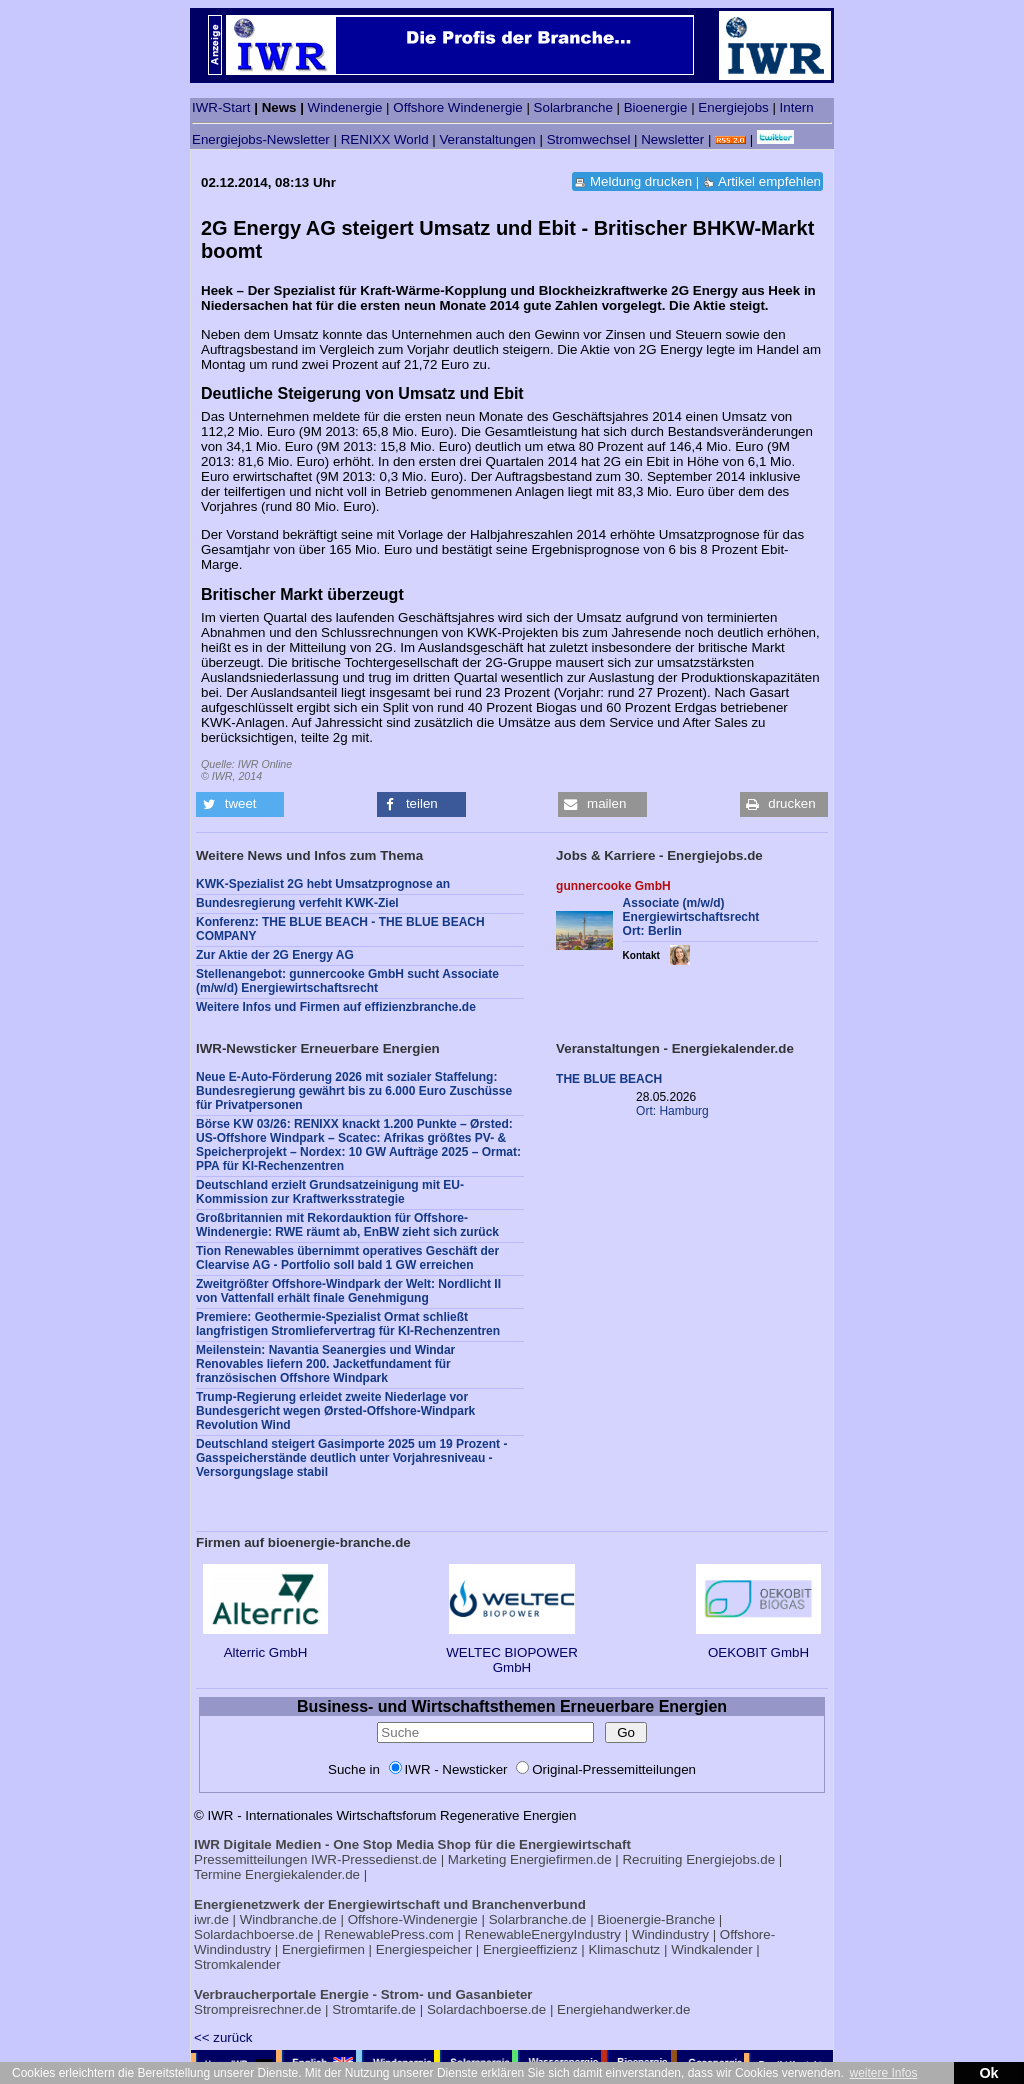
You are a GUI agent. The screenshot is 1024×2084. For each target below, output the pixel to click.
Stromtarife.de (374, 2009)
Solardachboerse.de (253, 1934)
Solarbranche (573, 107)
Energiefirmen (323, 1949)
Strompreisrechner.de (257, 2009)
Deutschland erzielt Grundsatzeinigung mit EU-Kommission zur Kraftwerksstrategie (330, 1192)
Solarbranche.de (538, 1919)
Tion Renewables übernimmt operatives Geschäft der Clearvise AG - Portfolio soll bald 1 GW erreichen (347, 1258)
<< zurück (223, 2037)
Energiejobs (733, 107)
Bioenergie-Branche (656, 1919)
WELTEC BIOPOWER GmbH (512, 1652)
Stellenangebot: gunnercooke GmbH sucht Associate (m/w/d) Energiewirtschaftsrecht (347, 981)
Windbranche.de (288, 1919)
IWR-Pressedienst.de (374, 1859)
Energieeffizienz (530, 1949)
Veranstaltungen (487, 139)
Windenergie (345, 107)
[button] (240, 804)
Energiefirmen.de (561, 1859)
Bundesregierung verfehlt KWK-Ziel (297, 903)
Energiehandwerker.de (623, 2009)
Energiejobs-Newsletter (261, 139)
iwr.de (211, 1919)
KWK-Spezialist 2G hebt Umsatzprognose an (323, 884)
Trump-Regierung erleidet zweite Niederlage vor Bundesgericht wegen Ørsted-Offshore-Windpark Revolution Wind (335, 1411)
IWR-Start (221, 107)
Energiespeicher (424, 1949)
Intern (797, 107)
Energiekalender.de (302, 1874)
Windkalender (712, 1949)
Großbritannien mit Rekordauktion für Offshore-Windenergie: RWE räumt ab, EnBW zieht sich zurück (347, 1225)
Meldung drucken (641, 181)
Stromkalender (237, 1964)
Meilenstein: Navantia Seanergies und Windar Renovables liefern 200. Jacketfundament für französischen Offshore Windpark (325, 1364)
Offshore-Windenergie (413, 1919)
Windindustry (670, 1934)
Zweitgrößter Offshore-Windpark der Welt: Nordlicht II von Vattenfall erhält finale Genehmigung (348, 1291)
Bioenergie (656, 107)
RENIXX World (385, 139)
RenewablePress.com (389, 1934)
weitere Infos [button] (883, 2073)
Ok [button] (988, 2073)
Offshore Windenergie (457, 107)
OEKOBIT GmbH (758, 1645)
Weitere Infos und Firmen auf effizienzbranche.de (336, 1007)
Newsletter (672, 139)
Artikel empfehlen (769, 181)
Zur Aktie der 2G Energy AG (275, 955)
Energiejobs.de (730, 1859)
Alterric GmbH (265, 1645)
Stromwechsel (589, 139)
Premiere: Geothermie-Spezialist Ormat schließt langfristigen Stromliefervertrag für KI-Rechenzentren (348, 1324)
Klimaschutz (624, 1949)
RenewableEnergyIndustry (543, 1934)
